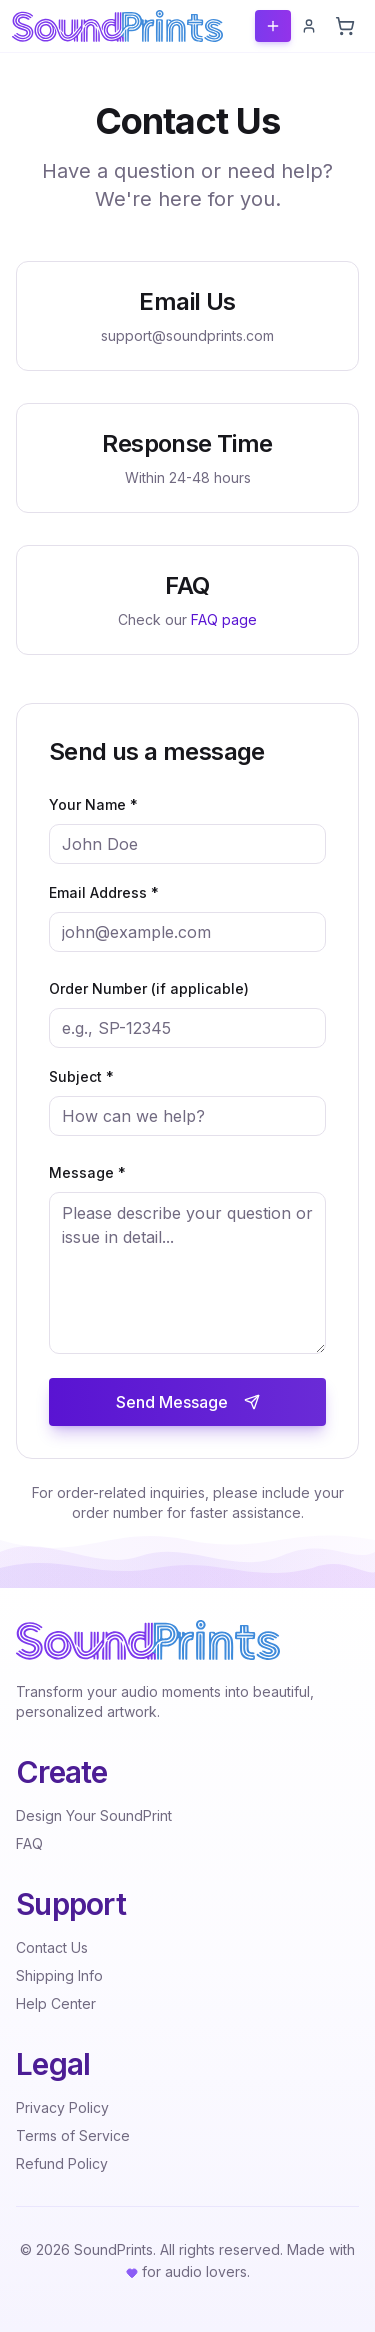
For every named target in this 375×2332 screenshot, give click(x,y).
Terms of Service (73, 2135)
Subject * (81, 1076)
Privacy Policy (62, 2107)
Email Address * (104, 892)
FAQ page (224, 619)
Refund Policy (62, 2163)
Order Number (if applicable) (149, 988)
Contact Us (52, 1947)
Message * (87, 1172)
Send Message (188, 1402)
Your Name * (93, 804)
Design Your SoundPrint (94, 1815)
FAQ (29, 1843)
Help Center (56, 2003)
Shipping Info (59, 1975)
